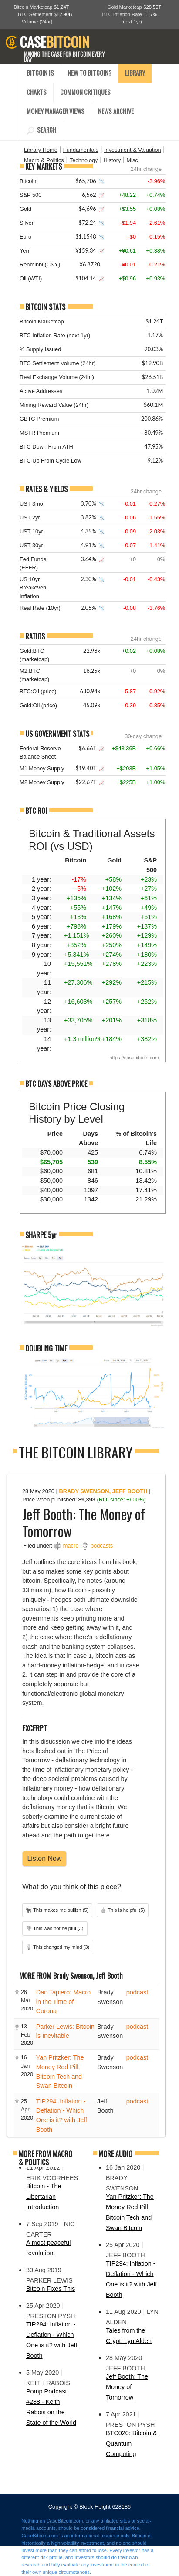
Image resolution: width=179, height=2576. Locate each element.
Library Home (40, 149)
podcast (137, 1992)
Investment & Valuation (132, 149)
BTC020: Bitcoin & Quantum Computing (131, 2443)
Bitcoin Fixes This (50, 2288)
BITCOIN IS (40, 72)
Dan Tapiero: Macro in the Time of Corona (63, 2001)
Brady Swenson (84, 1491)
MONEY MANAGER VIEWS (55, 111)
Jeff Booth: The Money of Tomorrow (127, 2387)
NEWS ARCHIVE (116, 111)
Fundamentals (80, 149)
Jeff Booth (130, 1491)
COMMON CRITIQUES (85, 92)
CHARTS (37, 92)
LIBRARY (135, 72)
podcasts (102, 1545)
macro (71, 1545)
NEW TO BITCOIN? (89, 72)
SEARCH (41, 129)
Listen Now (44, 1858)
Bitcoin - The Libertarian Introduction (43, 2196)
